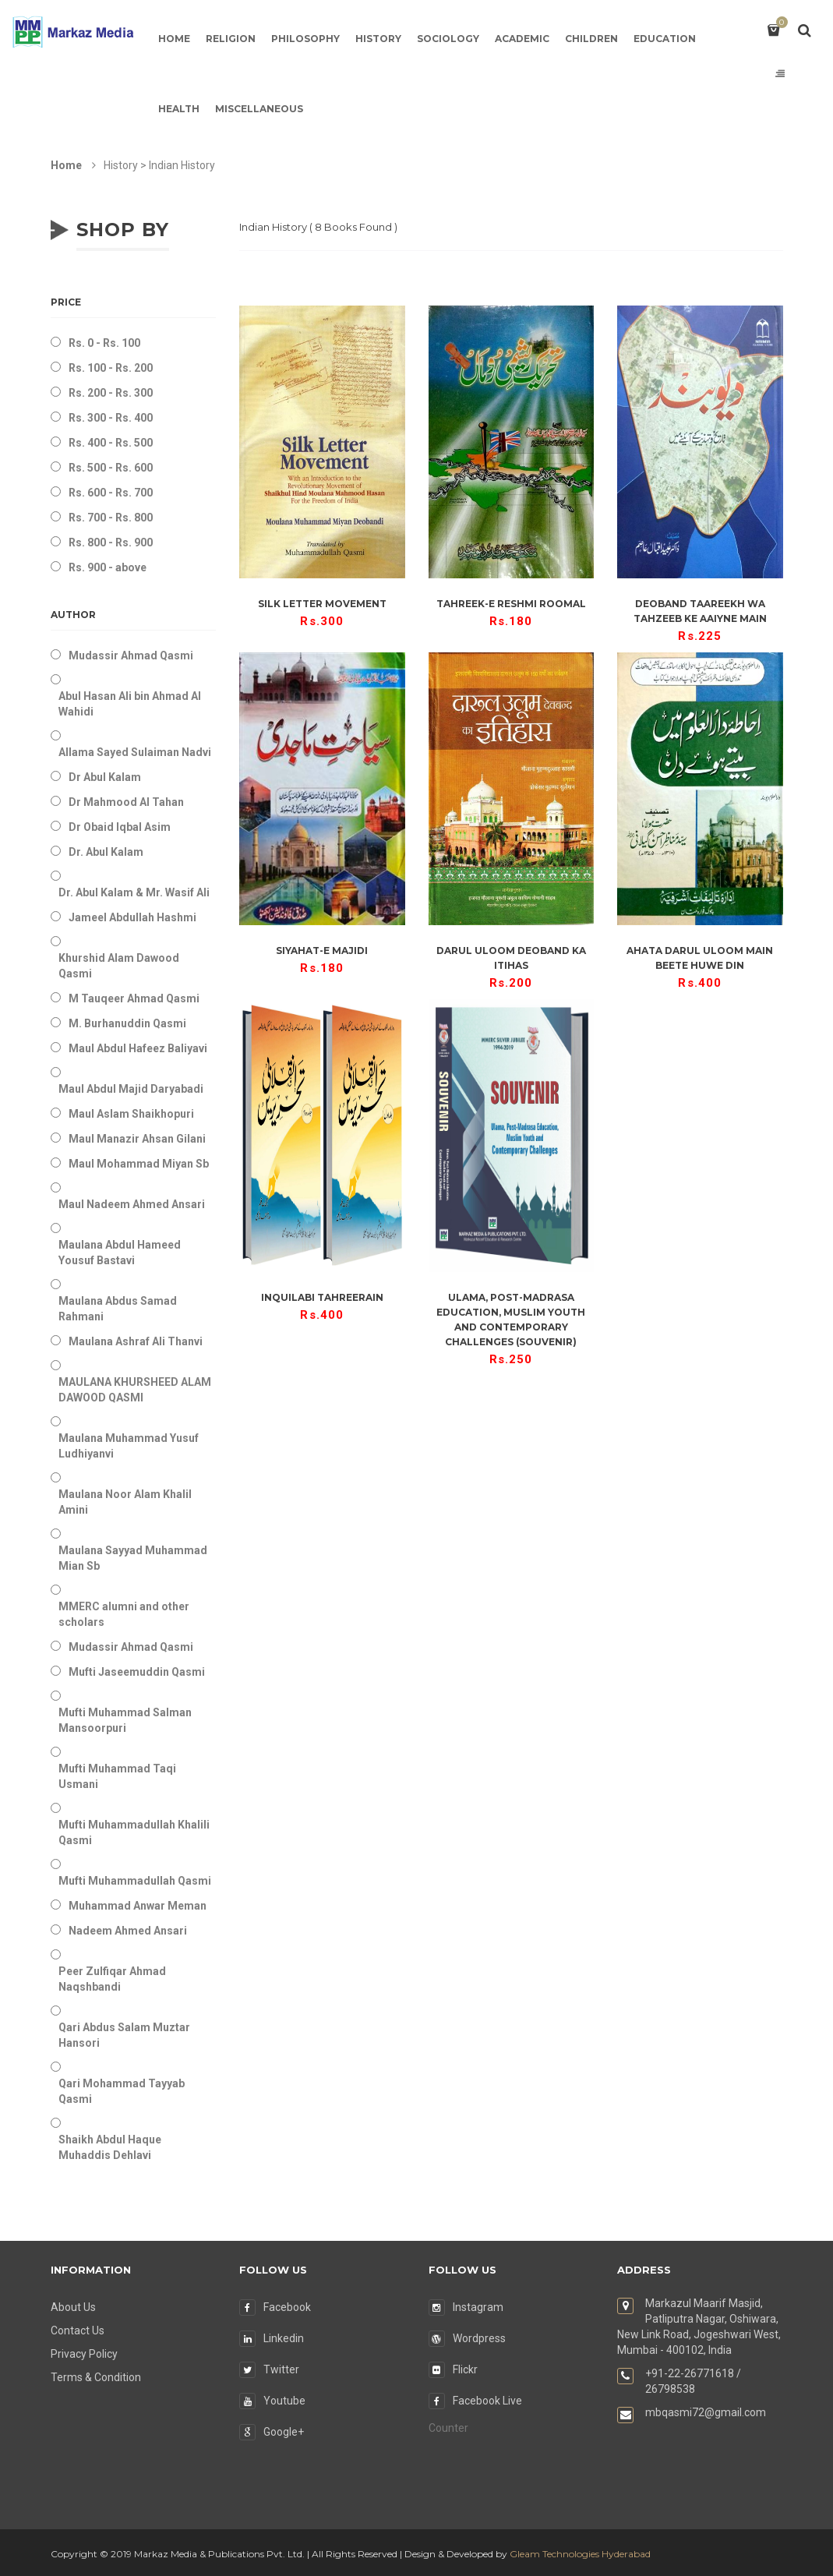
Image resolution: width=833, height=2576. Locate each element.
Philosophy (305, 38)
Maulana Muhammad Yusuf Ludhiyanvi (128, 1446)
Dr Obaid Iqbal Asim (120, 827)
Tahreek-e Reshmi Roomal (511, 604)
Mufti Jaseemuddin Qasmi (137, 1672)
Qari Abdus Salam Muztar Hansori (124, 2035)
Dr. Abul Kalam (106, 852)
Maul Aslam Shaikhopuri (131, 1114)
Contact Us (77, 2330)
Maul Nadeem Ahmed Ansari (131, 1204)
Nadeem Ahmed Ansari (128, 1930)
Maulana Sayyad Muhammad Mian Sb (132, 1558)
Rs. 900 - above (107, 567)
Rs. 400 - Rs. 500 (111, 442)
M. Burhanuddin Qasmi (127, 1023)
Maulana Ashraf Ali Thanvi (136, 1341)
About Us (73, 2307)
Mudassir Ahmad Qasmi (131, 655)
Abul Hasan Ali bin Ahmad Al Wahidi (129, 704)
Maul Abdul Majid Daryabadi (130, 1089)
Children (591, 38)
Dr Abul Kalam (105, 777)
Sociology (448, 38)
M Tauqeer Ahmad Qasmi (134, 998)
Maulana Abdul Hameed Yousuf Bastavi (119, 1253)
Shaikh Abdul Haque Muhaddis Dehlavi (109, 2147)
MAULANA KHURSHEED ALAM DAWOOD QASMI (134, 1390)
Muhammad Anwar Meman (137, 1905)
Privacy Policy (84, 2354)
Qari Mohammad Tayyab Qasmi (121, 2091)
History (378, 38)
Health (178, 109)
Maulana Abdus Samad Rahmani (117, 1309)
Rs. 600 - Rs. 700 (111, 492)
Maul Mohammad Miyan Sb (139, 1163)
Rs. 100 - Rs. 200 (111, 368)
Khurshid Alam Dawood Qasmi (118, 966)
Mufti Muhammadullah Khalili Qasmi (134, 1832)
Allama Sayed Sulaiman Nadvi (134, 752)
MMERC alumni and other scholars (123, 1614)
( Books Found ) (318, 227)
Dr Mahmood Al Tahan (126, 802)
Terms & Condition (96, 2377)
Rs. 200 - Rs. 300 (111, 393)
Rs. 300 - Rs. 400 (111, 418)
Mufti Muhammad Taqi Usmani (117, 1776)
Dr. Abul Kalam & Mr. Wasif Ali (134, 892)
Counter (448, 2428)
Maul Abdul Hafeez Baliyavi (138, 1048)
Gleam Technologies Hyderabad (580, 2554)
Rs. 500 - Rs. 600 (111, 467)
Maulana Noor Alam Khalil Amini (125, 1502)
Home (174, 38)
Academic (522, 38)
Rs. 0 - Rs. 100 (104, 343)
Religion (231, 38)
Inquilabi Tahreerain (322, 1297)
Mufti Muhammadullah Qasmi (134, 1881)
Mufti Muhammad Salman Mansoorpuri (125, 1720)
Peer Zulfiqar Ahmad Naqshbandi (112, 1979)
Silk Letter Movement (322, 604)
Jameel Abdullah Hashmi (132, 917)
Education (665, 38)
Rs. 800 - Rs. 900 (111, 542)
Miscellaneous (259, 109)
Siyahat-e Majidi (322, 950)
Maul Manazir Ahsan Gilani (137, 1139)
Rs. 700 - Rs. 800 (111, 517)
